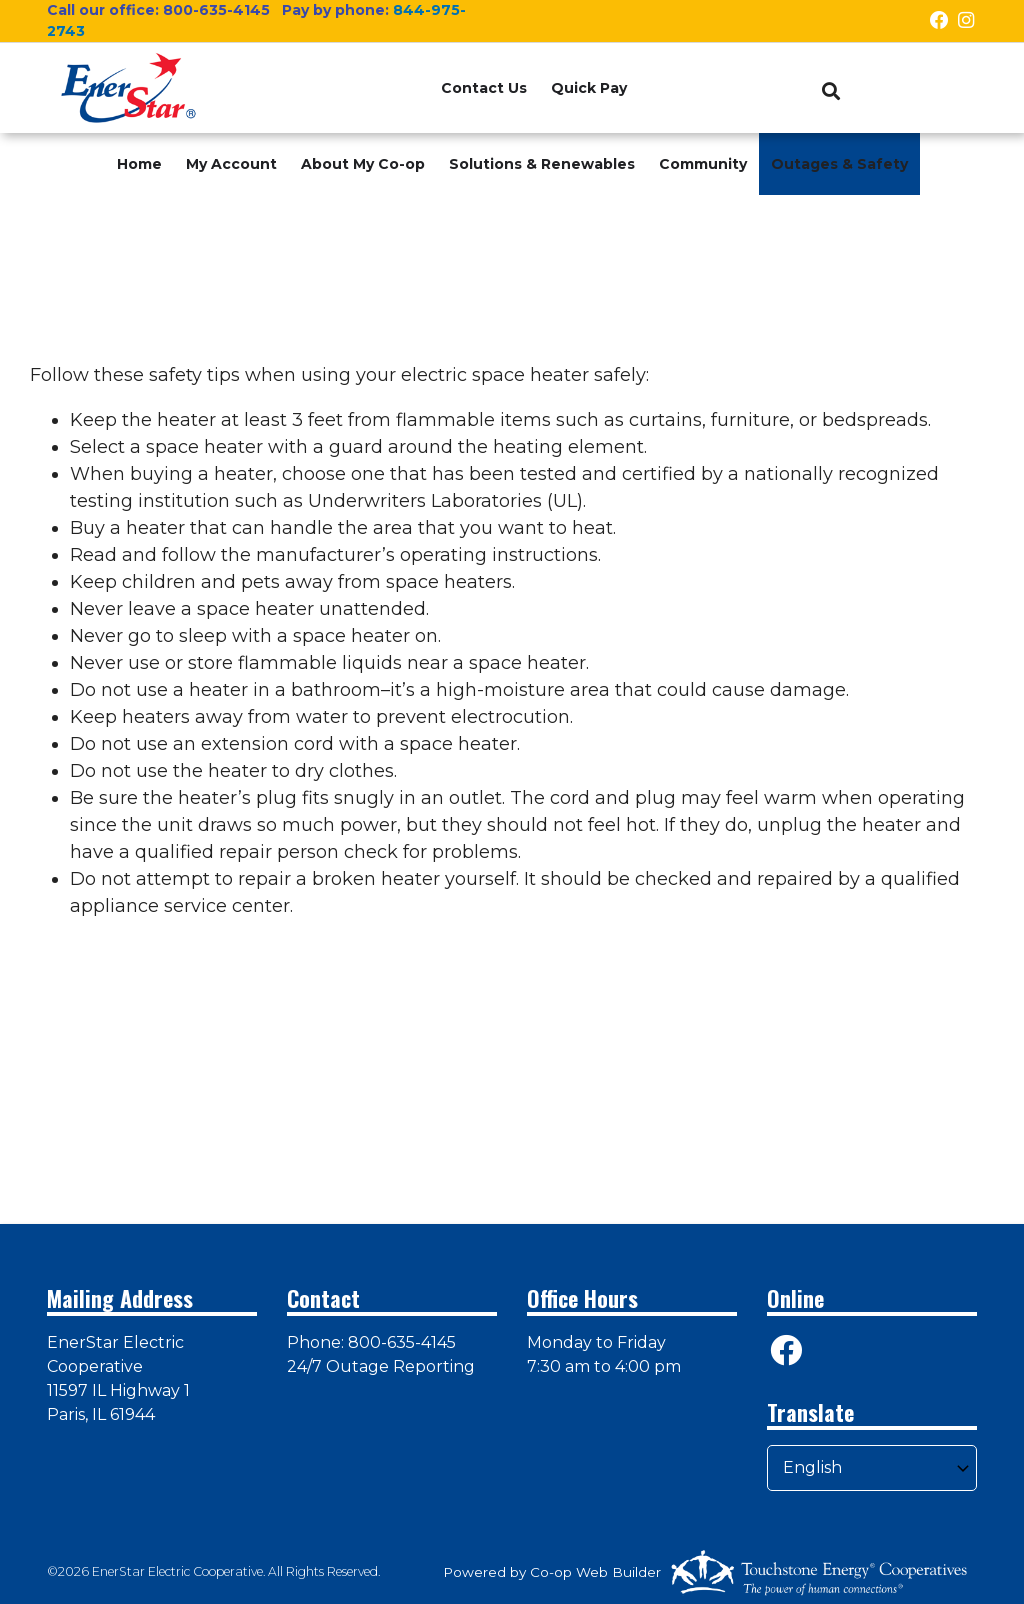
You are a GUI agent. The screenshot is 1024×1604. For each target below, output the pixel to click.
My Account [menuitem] (231, 164)
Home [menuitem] (139, 164)
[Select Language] (872, 1468)
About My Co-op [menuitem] (363, 164)
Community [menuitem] (703, 164)
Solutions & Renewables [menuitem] (542, 164)
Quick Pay (589, 88)
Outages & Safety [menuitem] (839, 164)
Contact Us (484, 88)
